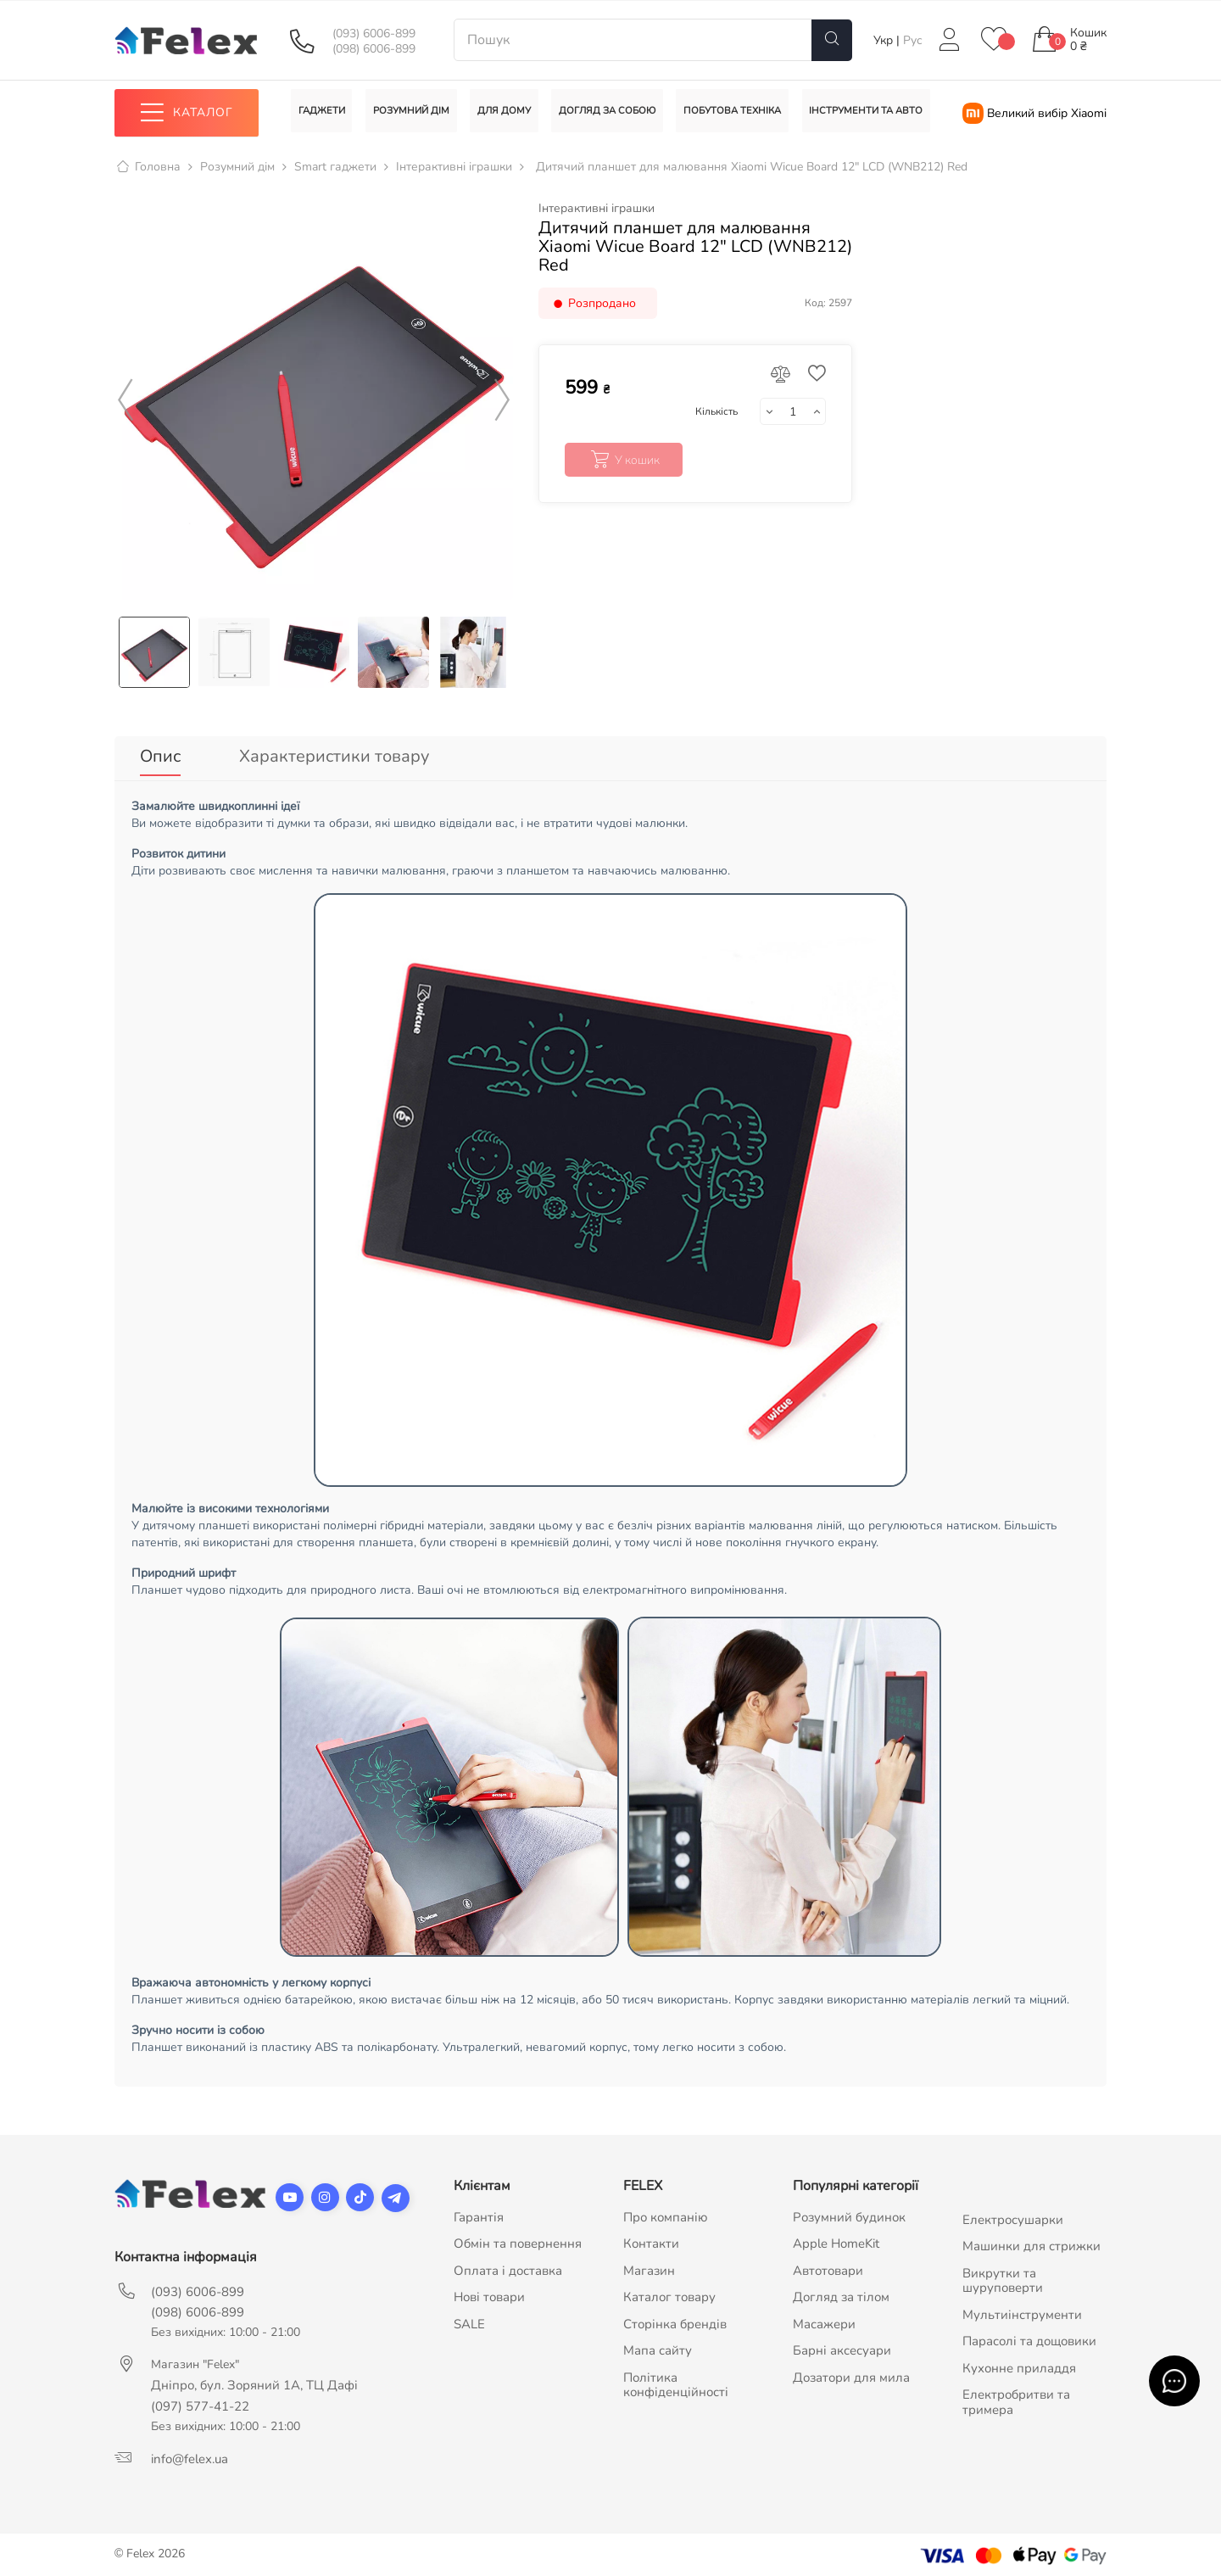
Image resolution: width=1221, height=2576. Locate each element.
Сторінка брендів (675, 2318)
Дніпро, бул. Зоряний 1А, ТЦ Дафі (254, 2379)
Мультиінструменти (1022, 2308)
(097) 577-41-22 (200, 2400)
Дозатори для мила (851, 2371)
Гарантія (479, 2211)
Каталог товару (669, 2291)
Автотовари (828, 2264)
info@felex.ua (189, 2453)
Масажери (824, 2318)
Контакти (651, 2238)
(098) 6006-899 (373, 49)
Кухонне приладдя (1019, 2362)
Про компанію (665, 2211)
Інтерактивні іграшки (596, 208)
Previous (125, 400)
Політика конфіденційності (675, 2379)
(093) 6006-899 (373, 34)
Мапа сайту (657, 2345)
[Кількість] (793, 412)
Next (502, 400)
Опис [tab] (160, 756)
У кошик (624, 461)
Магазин (649, 2264)
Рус (913, 40)
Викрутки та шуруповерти (1002, 2275)
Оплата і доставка (508, 2264)
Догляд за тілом (841, 2291)
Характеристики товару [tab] (334, 756)
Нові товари (489, 2291)
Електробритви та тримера (1016, 2397)
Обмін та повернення (518, 2238)
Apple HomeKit (836, 2238)
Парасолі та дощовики (1029, 2335)
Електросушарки (1012, 2213)
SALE (469, 2318)
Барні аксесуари (842, 2345)
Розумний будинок (849, 2211)
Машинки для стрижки (1031, 2240)
